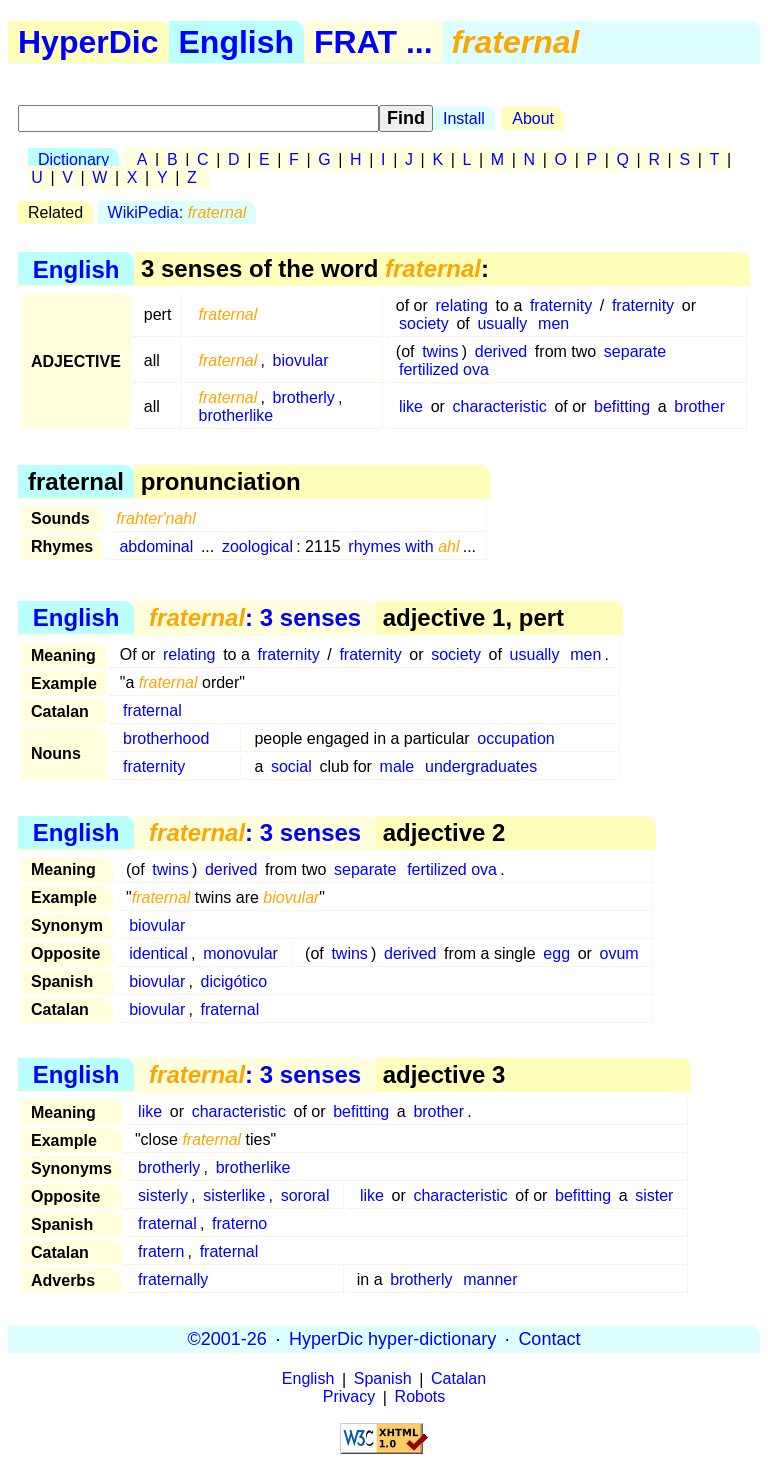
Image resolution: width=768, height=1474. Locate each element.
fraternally (173, 1279)
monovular (240, 953)
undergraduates (481, 766)
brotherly (304, 397)
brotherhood (166, 738)
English (237, 42)
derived (501, 351)
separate (635, 351)
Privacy (349, 1397)
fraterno (239, 1223)
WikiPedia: (177, 212)
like (411, 406)
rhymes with (403, 546)
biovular (301, 360)
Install (464, 118)
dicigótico (234, 981)
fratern (161, 1251)
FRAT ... (373, 42)
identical (158, 953)
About (533, 118)
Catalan (458, 1379)
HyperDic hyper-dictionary (392, 1339)
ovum (619, 953)
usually (502, 323)
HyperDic (88, 42)
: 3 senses (255, 617)
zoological (257, 546)
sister (654, 1195)
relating (461, 305)
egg (556, 953)
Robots (420, 1397)
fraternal (152, 710)
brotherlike (236, 415)
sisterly (163, 1195)
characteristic (500, 406)
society (424, 323)
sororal (305, 1195)
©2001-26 (227, 1339)
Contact (549, 1339)
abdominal (156, 546)
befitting (622, 406)
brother (699, 406)
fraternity (561, 305)
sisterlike (234, 1195)
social (291, 766)
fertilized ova (444, 369)
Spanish (383, 1379)
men (553, 323)
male (397, 766)
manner (490, 1279)
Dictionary (73, 159)
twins (440, 351)
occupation (515, 738)
